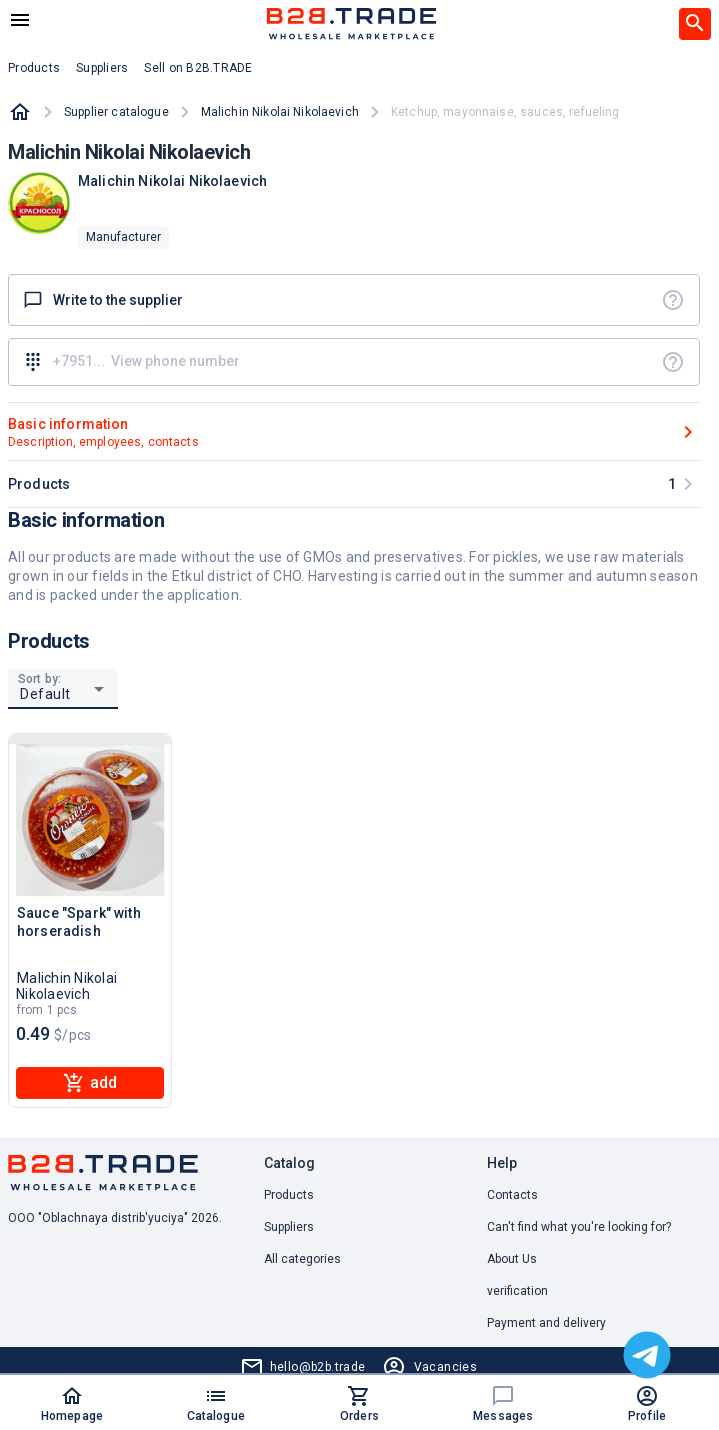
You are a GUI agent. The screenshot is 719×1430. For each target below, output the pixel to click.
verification (517, 1291)
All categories (302, 1259)
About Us (512, 1259)
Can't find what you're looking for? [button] (579, 1227)
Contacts (512, 1195)
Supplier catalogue (116, 112)
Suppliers (289, 1227)
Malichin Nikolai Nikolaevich (280, 112)
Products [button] (34, 68)
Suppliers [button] (102, 68)
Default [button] (45, 694)
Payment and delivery (546, 1323)
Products (289, 1195)
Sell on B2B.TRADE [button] (198, 68)
